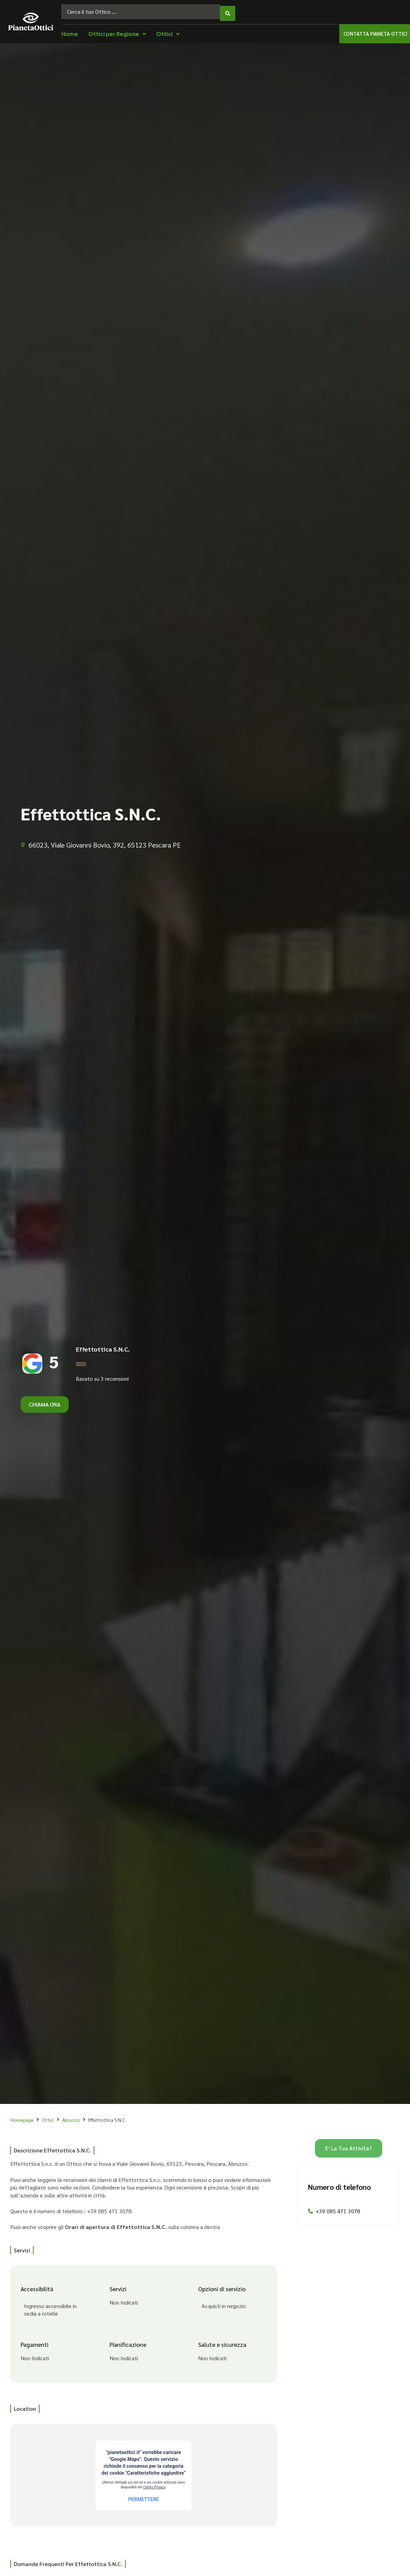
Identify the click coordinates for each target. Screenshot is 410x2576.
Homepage (22, 2116)
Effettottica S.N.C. (103, 1345)
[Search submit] (227, 10)
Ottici (48, 2116)
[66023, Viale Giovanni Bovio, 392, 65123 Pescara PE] (143, 2471)
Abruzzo (71, 2116)
